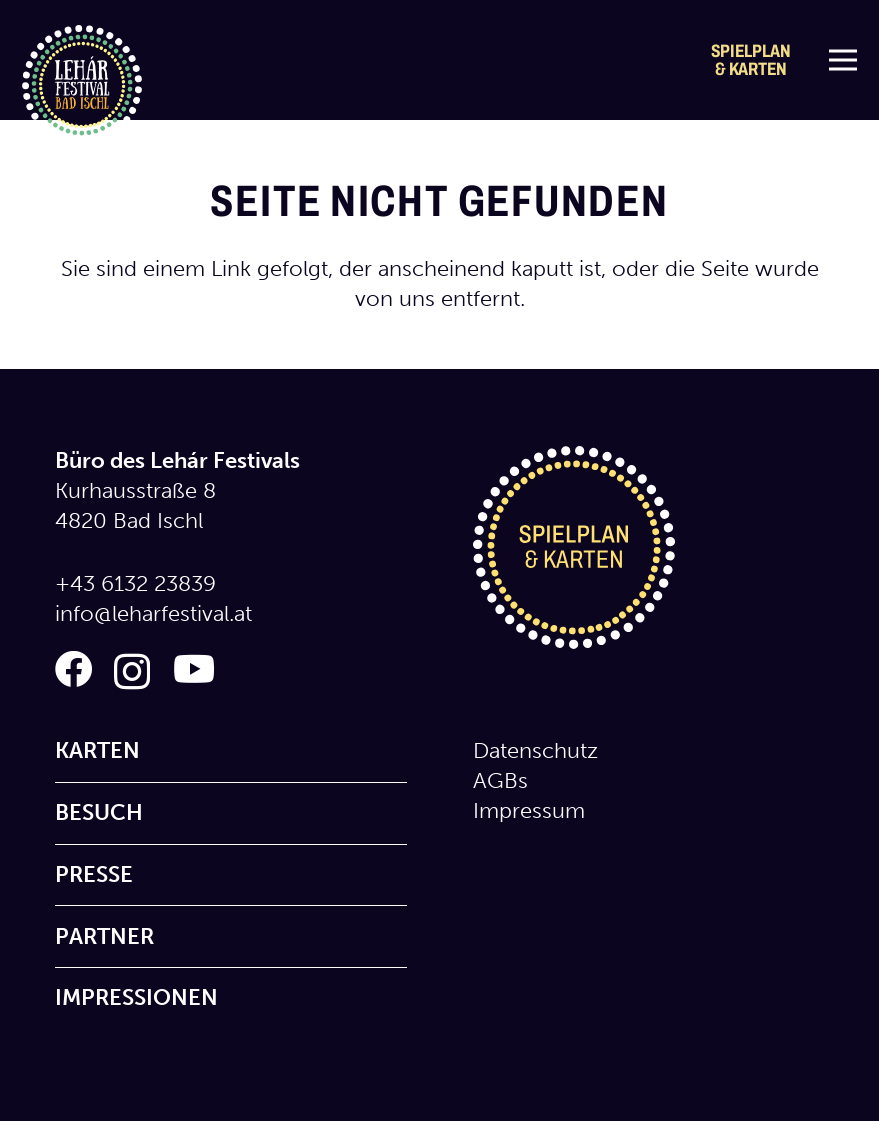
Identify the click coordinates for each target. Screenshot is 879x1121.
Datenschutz (535, 750)
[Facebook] (73, 669)
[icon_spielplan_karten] (649, 547)
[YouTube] (194, 669)
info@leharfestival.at (153, 613)
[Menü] (842, 60)
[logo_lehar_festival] (82, 85)
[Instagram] (132, 671)
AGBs (500, 780)
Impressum (529, 810)
